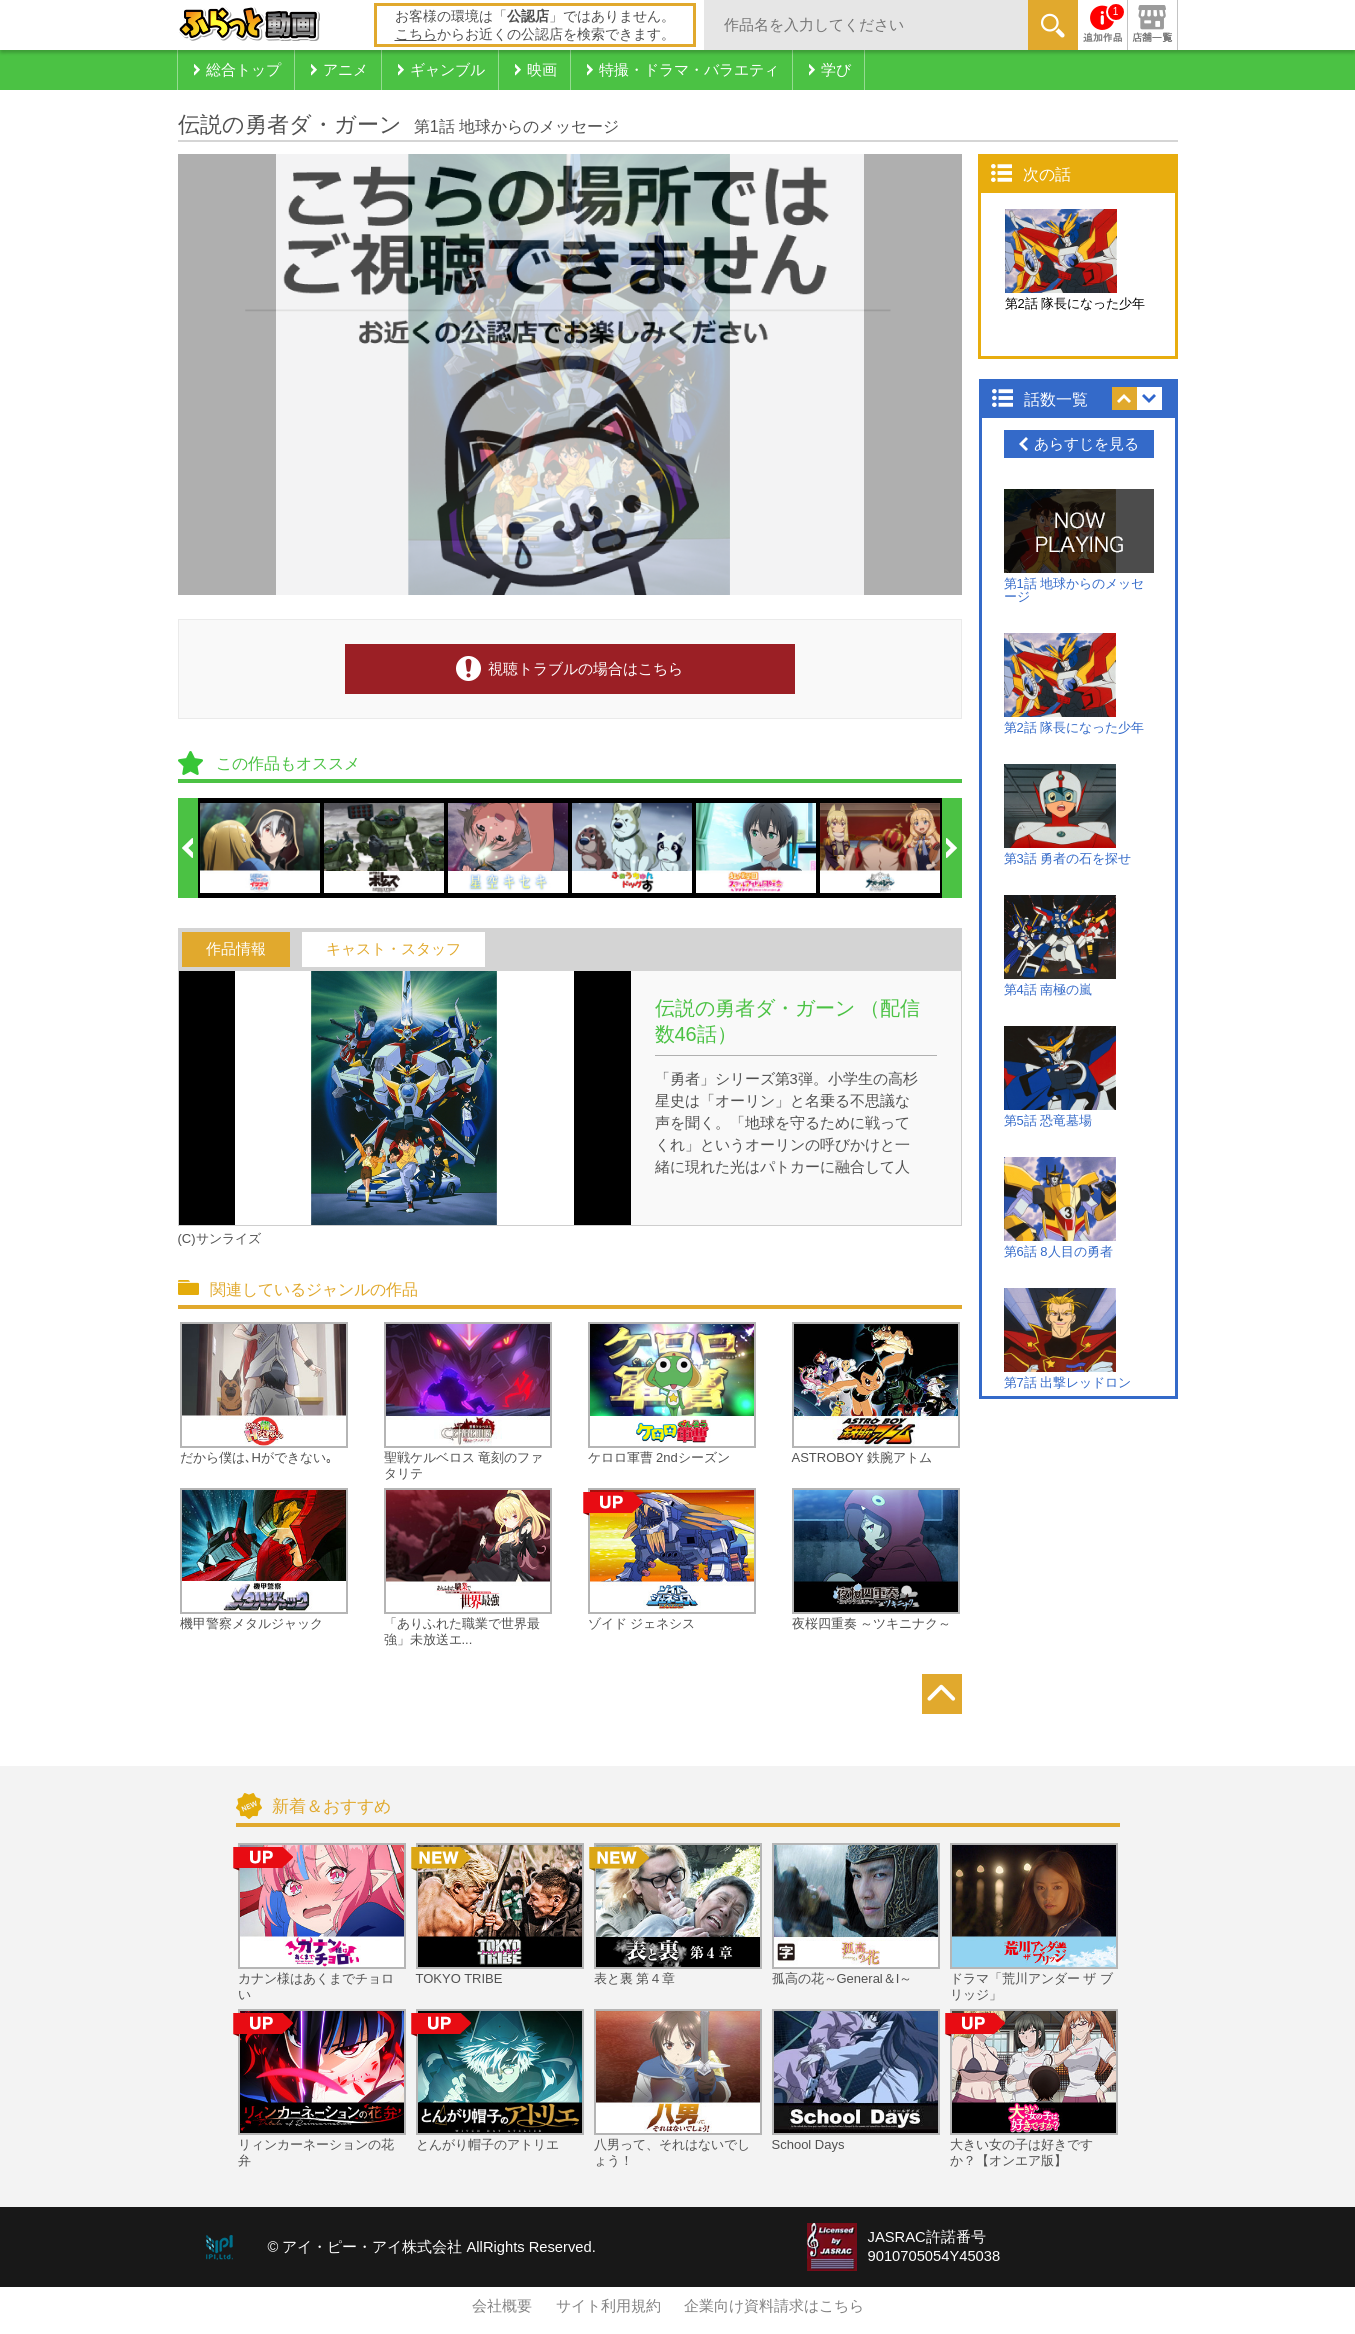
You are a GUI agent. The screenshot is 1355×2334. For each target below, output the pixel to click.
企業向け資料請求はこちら (774, 2306)
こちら (416, 34)
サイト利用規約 (608, 2306)
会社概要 (502, 2306)
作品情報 (236, 949)
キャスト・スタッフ (393, 949)
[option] (261, 848)
